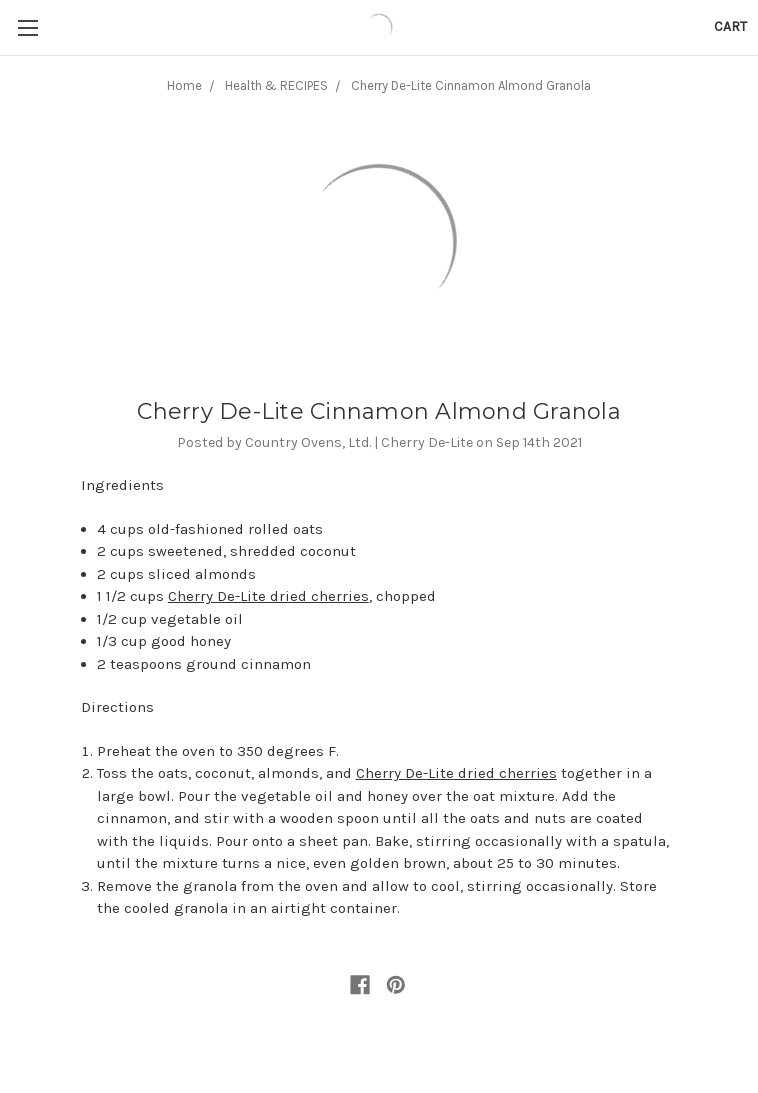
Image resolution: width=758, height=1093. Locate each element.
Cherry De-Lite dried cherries (268, 596)
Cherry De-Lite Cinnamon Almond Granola (471, 85)
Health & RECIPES (276, 85)
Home (184, 85)
